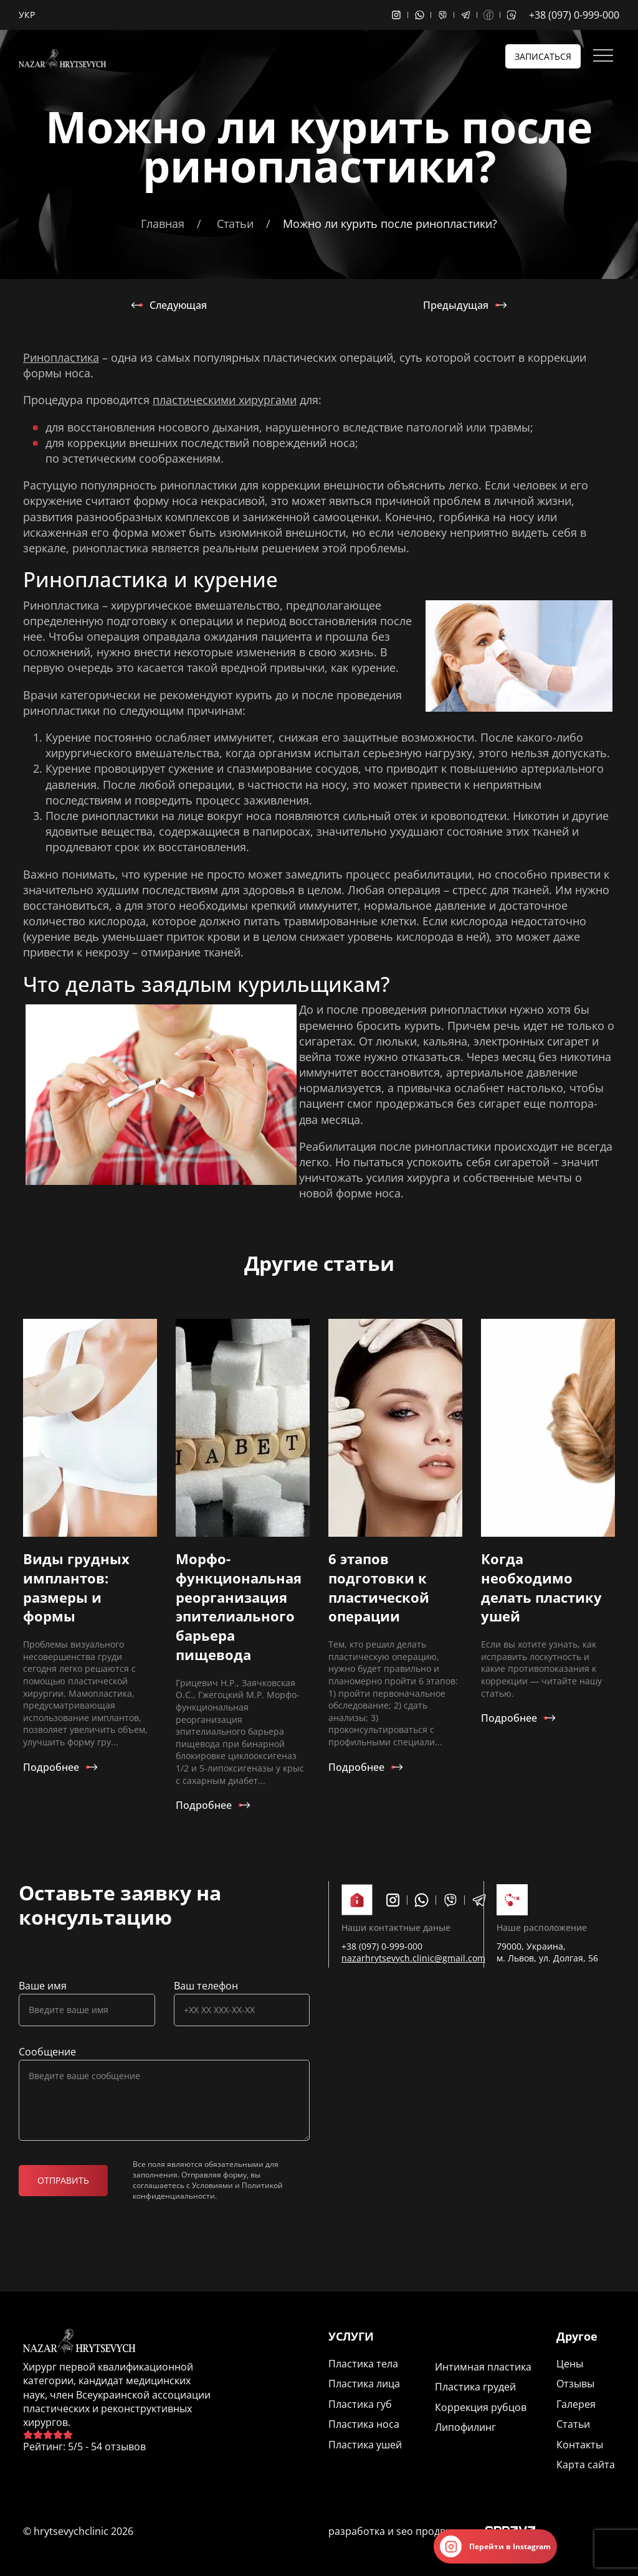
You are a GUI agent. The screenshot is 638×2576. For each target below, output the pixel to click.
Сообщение (47, 2052)
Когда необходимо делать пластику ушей (541, 1587)
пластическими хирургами (225, 399)
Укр (27, 15)
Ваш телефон (206, 1986)
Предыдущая (455, 305)
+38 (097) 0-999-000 (574, 15)
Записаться (543, 56)
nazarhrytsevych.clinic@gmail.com (413, 1958)
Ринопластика (61, 357)
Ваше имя (43, 1986)
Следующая (178, 305)
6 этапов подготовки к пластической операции (378, 1587)
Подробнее (51, 1767)
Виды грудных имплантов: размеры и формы (76, 1587)
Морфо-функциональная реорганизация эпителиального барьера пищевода (239, 1606)
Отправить (63, 2180)
